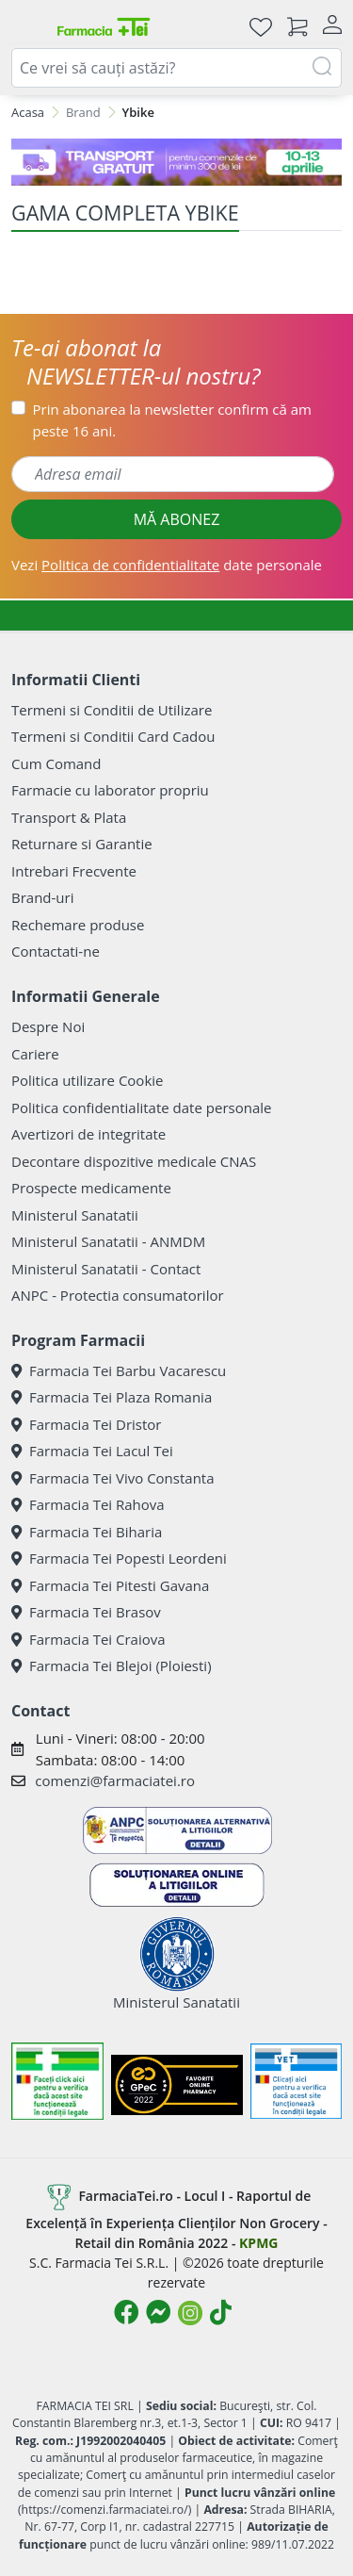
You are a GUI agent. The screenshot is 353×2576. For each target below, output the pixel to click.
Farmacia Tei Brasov (86, 1611)
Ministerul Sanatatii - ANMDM (108, 1241)
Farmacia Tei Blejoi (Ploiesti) (111, 1665)
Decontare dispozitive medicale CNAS (133, 1161)
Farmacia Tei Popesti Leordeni (119, 1558)
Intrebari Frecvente (73, 870)
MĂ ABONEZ (177, 519)
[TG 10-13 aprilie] (176, 162)
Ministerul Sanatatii (74, 1215)
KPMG (258, 2243)
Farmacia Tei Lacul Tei (92, 1450)
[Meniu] (26, 26)
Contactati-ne (55, 951)
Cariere (35, 1053)
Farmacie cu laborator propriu (110, 789)
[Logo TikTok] (221, 2312)
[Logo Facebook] (126, 2312)
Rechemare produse (77, 924)
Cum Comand (56, 763)
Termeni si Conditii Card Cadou (113, 736)
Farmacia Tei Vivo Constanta (113, 1477)
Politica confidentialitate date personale (141, 1107)
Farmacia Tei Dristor (86, 1424)
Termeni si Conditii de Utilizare (111, 709)
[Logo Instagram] (190, 2313)
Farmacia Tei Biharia (86, 1531)
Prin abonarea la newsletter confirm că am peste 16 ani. (172, 420)
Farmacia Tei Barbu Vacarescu (118, 1370)
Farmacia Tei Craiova (88, 1639)
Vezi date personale (166, 564)
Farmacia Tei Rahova (88, 1504)
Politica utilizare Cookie (87, 1080)
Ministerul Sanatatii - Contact (106, 1268)
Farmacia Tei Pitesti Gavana (110, 1585)
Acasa (27, 112)
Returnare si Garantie (81, 843)
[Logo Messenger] (158, 2312)
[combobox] (176, 68)
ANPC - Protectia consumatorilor (117, 1295)
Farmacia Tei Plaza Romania (111, 1396)
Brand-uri (42, 897)
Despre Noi (48, 1026)
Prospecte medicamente (91, 1187)
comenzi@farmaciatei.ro (115, 1780)
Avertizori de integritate (88, 1133)
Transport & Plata (68, 817)
